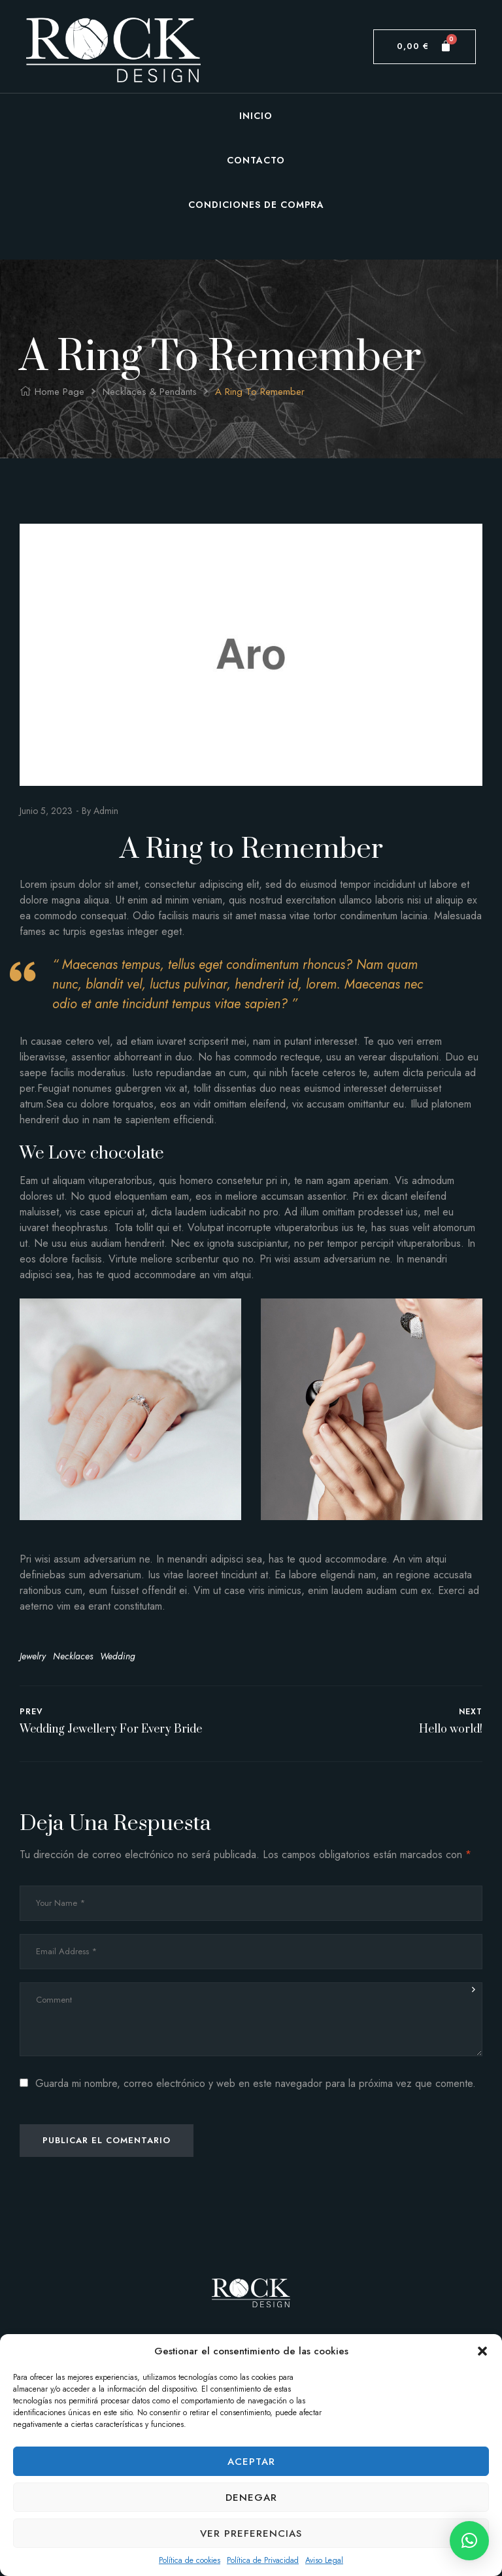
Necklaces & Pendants (150, 391)
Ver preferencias (251, 2533)
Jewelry (33, 1656)
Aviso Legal (324, 2560)
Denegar (251, 2497)
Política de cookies (189, 2560)
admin (105, 810)
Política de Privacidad (263, 2560)
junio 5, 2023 (46, 810)
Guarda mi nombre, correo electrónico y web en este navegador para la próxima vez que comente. (255, 2083)
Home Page (59, 391)
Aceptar (251, 2461)
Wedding (117, 1656)
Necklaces (73, 1656)
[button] (482, 2351)
